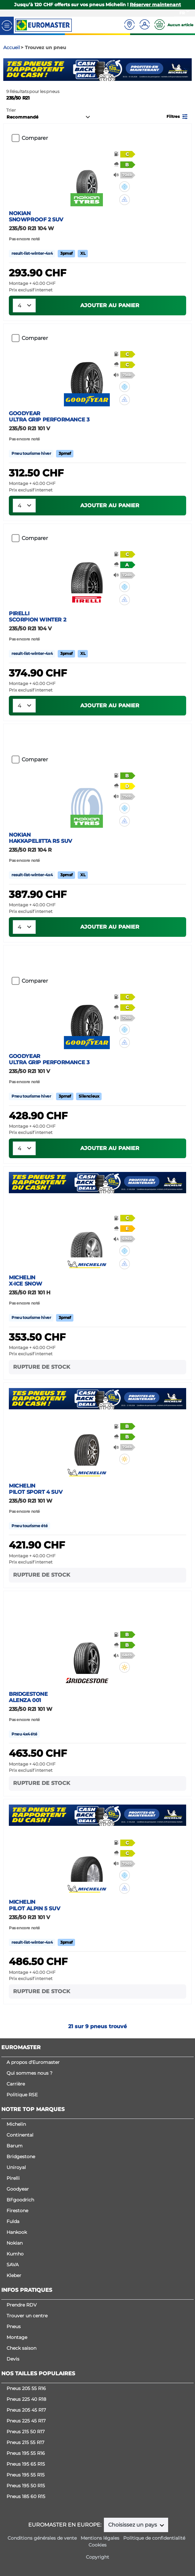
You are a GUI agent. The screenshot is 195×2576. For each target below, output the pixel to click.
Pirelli (13, 2178)
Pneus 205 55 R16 (26, 2388)
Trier (11, 110)
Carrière (16, 2084)
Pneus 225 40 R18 (26, 2399)
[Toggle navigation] (7, 25)
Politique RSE (22, 2095)
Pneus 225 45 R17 (26, 2421)
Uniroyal (16, 2167)
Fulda (13, 2221)
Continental (20, 2135)
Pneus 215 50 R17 (26, 2432)
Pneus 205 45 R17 (26, 2410)
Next (187, 69)
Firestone (17, 2211)
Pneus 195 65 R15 (26, 2464)
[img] (124, 186)
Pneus (14, 2326)
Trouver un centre (27, 2316)
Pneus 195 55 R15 (26, 2475)
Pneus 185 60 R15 (26, 2496)
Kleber (14, 2275)
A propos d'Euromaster (33, 2062)
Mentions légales (100, 2538)
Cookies (97, 2545)
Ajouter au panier (109, 305)
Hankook (17, 2232)
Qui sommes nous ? (29, 2073)
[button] (177, 116)
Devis (13, 2359)
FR (182, 12)
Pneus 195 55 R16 (26, 2453)
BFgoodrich (20, 2200)
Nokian (15, 2243)
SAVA (13, 2265)
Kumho (15, 2254)
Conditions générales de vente (42, 2538)
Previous (8, 69)
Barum (15, 2146)
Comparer (35, 138)
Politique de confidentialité (154, 2538)
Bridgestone (21, 2156)
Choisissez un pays (133, 2525)
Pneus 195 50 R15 (26, 2486)
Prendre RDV (22, 2305)
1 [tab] (92, 74)
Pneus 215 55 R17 (25, 2442)
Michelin (16, 2124)
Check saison (21, 2348)
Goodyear (18, 2189)
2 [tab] (102, 74)
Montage (17, 2337)
